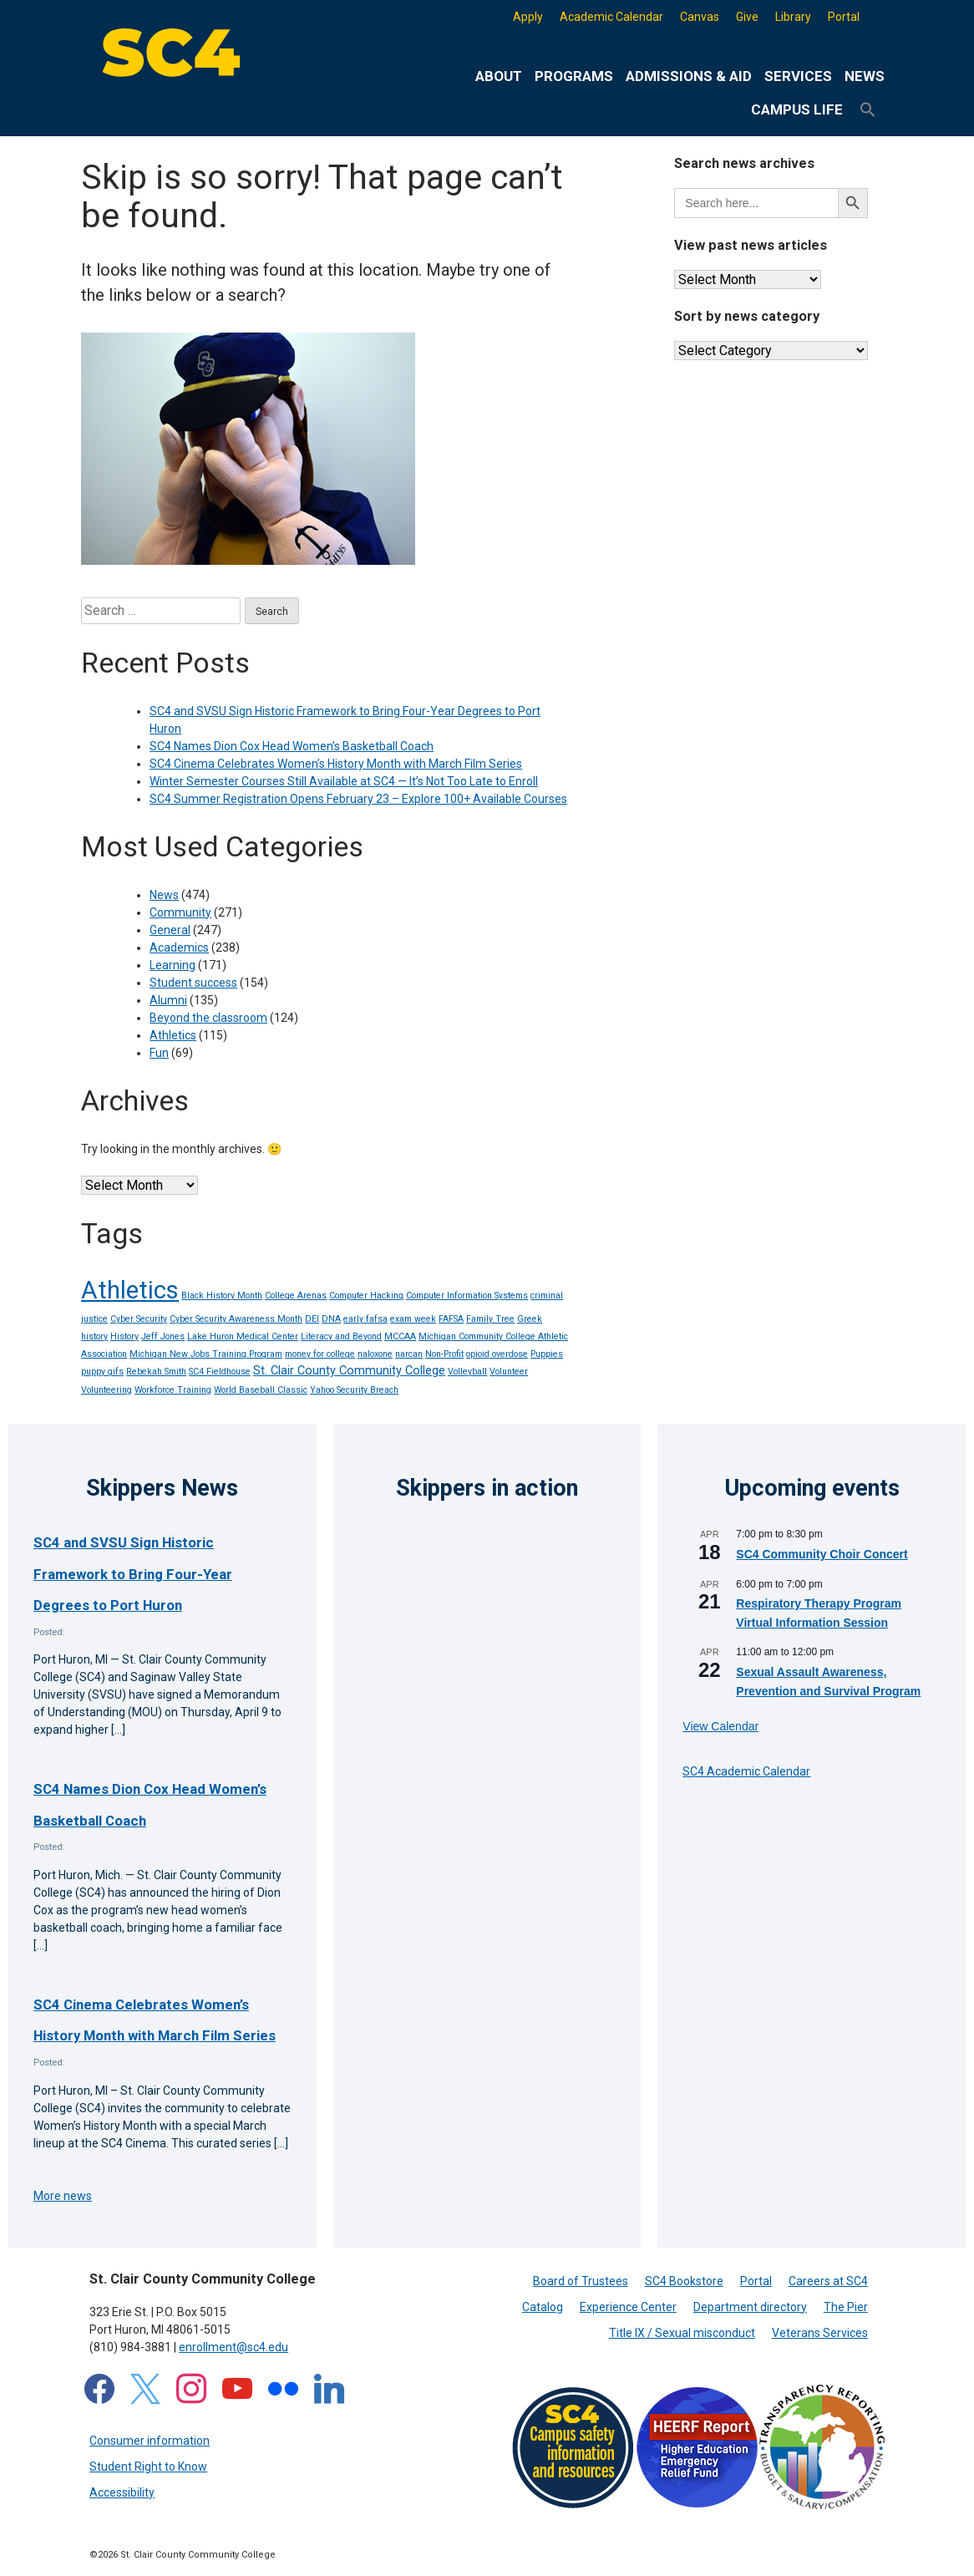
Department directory (750, 2307)
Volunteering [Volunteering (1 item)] (106, 1390)
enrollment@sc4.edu (233, 2347)
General (170, 930)
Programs (574, 76)
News (865, 76)
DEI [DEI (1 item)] (312, 1318)
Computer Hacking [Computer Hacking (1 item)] (366, 1295)
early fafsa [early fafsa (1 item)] (365, 1318)
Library (793, 16)
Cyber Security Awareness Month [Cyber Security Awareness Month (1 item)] (236, 1318)
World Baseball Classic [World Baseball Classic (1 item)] (260, 1390)
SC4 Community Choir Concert (821, 1554)
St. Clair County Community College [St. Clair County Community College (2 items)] (349, 1371)
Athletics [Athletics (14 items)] (130, 1290)
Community (180, 912)
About (498, 76)
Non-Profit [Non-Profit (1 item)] (444, 1354)
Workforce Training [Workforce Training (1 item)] (172, 1390)
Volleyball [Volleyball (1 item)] (467, 1371)
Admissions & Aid (689, 76)
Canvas (699, 16)
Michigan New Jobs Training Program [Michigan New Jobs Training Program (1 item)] (205, 1354)
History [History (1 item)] (124, 1336)
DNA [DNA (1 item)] (331, 1318)
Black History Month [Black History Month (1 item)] (221, 1295)
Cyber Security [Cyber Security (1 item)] (138, 1318)
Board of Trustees (580, 2281)
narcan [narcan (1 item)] (409, 1354)
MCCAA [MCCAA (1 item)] (400, 1336)
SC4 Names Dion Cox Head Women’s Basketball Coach (292, 746)
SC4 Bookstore (684, 2281)
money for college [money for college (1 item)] (320, 1354)
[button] (868, 110)
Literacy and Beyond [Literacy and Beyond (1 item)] (341, 1336)
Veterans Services (820, 2333)
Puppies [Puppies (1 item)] (546, 1354)
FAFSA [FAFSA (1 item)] (451, 1318)
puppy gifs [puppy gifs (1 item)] (102, 1371)
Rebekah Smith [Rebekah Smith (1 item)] (156, 1371)
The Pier (846, 2307)
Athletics (173, 1035)
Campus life (797, 109)
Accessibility (122, 2492)
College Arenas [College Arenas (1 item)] (296, 1295)
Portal (844, 16)
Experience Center (628, 2307)
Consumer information (149, 2440)
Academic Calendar (611, 16)
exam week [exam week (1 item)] (413, 1318)
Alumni (168, 1000)
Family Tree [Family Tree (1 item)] (490, 1318)
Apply (528, 16)
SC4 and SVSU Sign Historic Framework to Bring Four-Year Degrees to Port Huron (132, 1573)
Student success (193, 982)
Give (747, 16)
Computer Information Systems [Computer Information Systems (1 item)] (467, 1295)
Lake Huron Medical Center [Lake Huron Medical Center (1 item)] (242, 1336)
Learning (172, 965)
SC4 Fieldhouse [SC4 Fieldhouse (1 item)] (220, 1371)
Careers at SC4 (828, 2281)
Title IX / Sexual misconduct (682, 2333)
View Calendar (720, 1726)
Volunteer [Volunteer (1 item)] (509, 1371)
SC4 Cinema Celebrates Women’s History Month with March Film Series (336, 763)
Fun (159, 1052)
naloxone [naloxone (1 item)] (375, 1354)
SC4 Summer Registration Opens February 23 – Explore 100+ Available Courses (358, 798)
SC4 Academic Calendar (746, 1771)
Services (798, 76)
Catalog (542, 2307)
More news (62, 2196)
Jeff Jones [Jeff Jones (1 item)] (163, 1336)
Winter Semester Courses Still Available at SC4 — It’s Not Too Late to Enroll (344, 781)
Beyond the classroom (208, 1017)
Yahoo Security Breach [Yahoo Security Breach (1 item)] (354, 1390)
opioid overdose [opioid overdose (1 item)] (497, 1354)
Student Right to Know (148, 2466)
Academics (179, 947)
